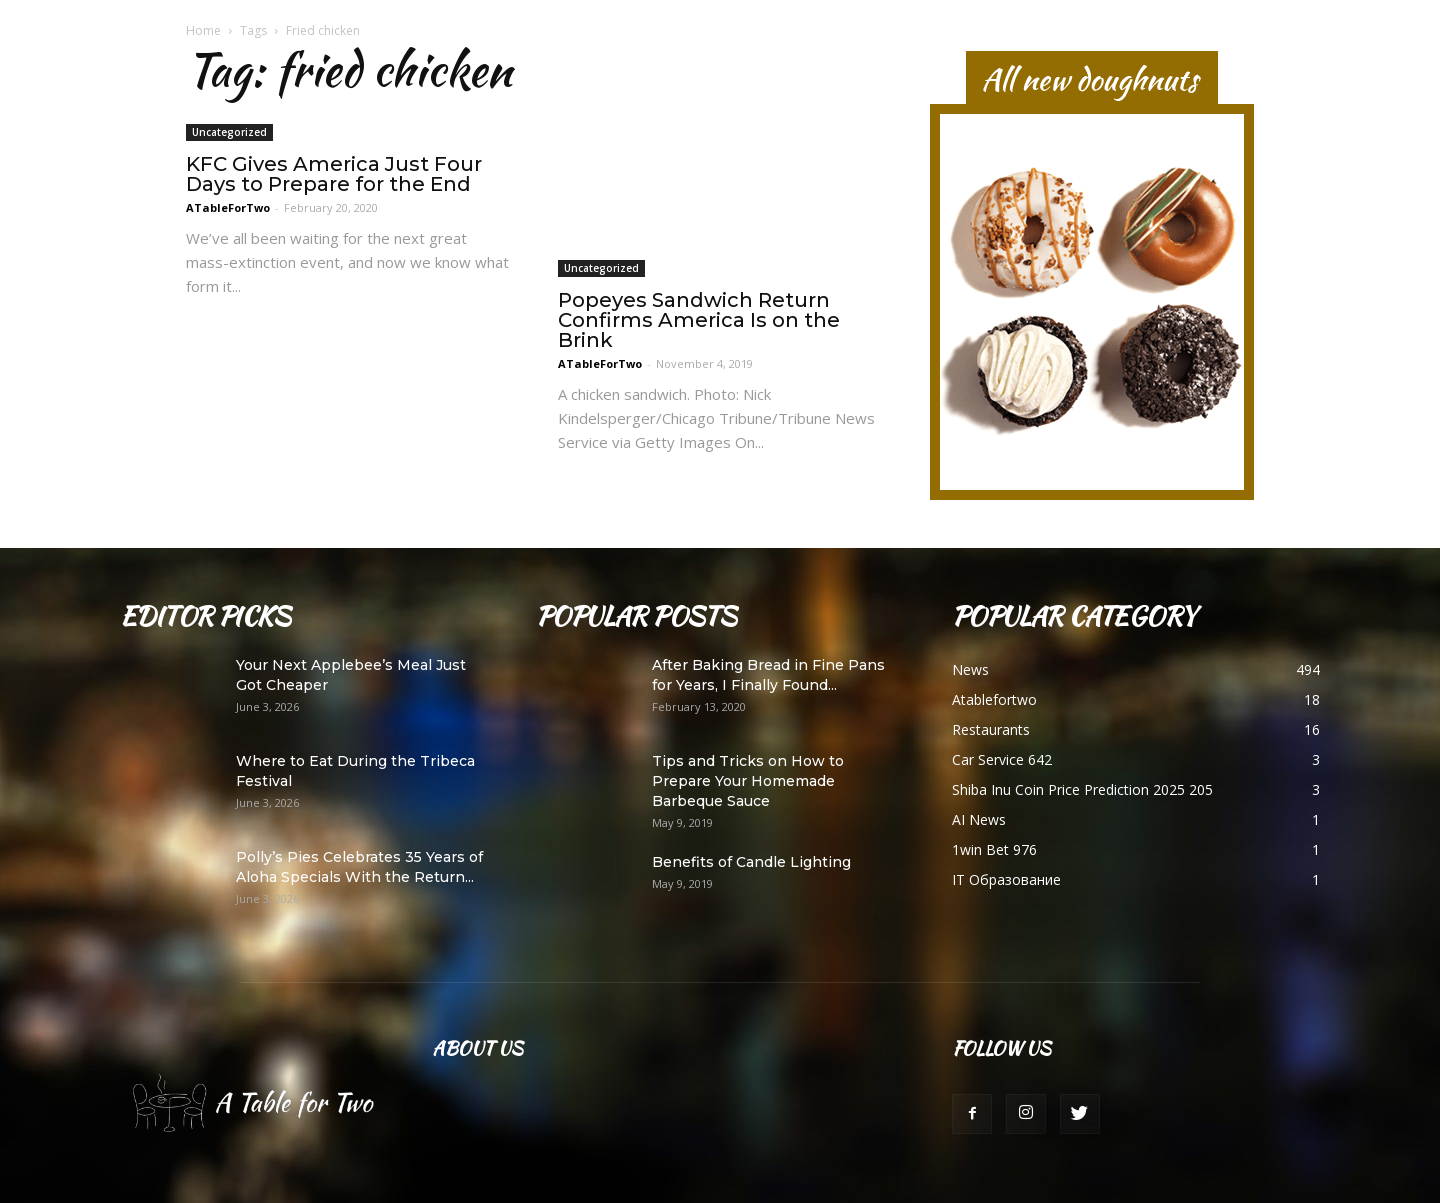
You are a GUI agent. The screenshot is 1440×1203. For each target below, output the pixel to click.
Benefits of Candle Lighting (751, 862)
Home (203, 30)
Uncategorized (229, 139)
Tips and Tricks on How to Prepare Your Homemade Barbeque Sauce (748, 781)
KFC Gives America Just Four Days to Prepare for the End (334, 181)
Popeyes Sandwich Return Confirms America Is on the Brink (699, 320)
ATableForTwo (228, 214)
